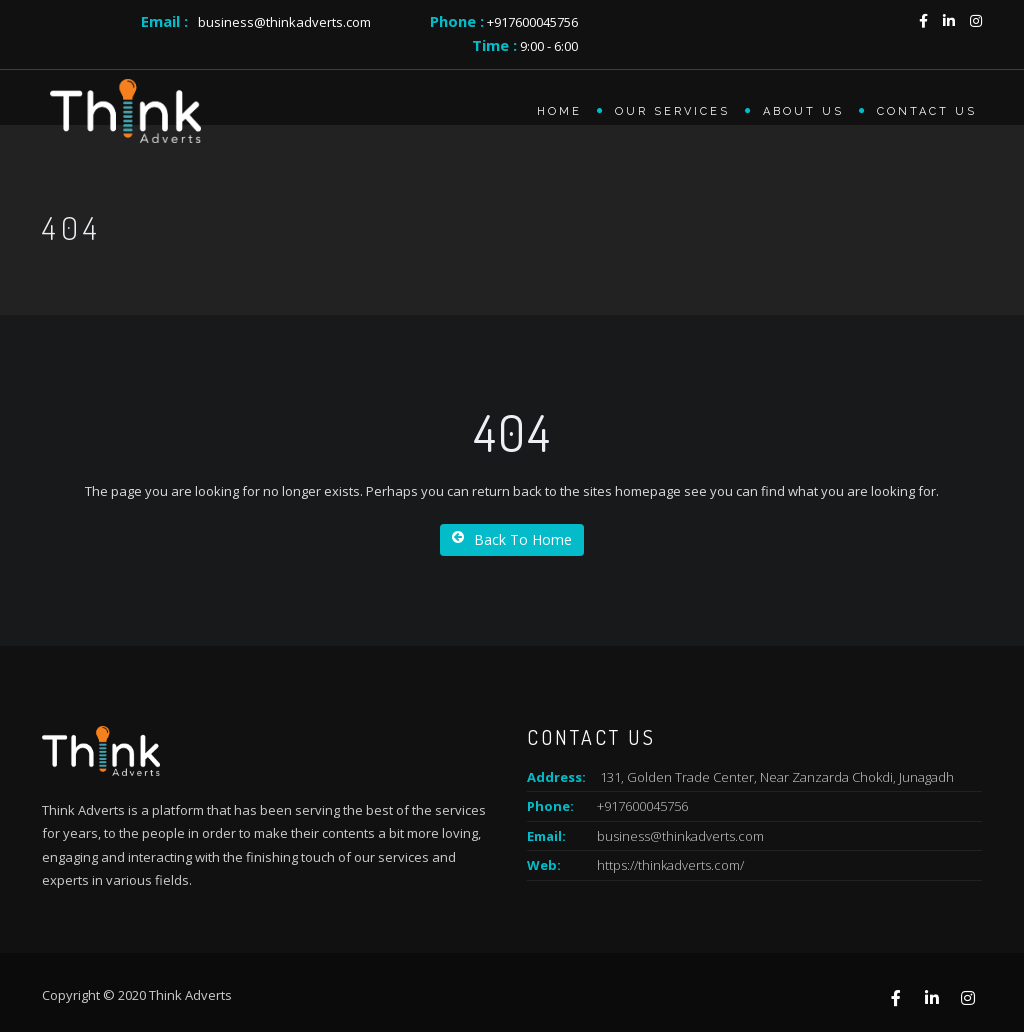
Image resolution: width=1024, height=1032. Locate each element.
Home (559, 111)
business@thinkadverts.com (284, 22)
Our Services (672, 111)
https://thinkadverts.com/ (670, 865)
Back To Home (512, 539)
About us (803, 111)
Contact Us (927, 111)
